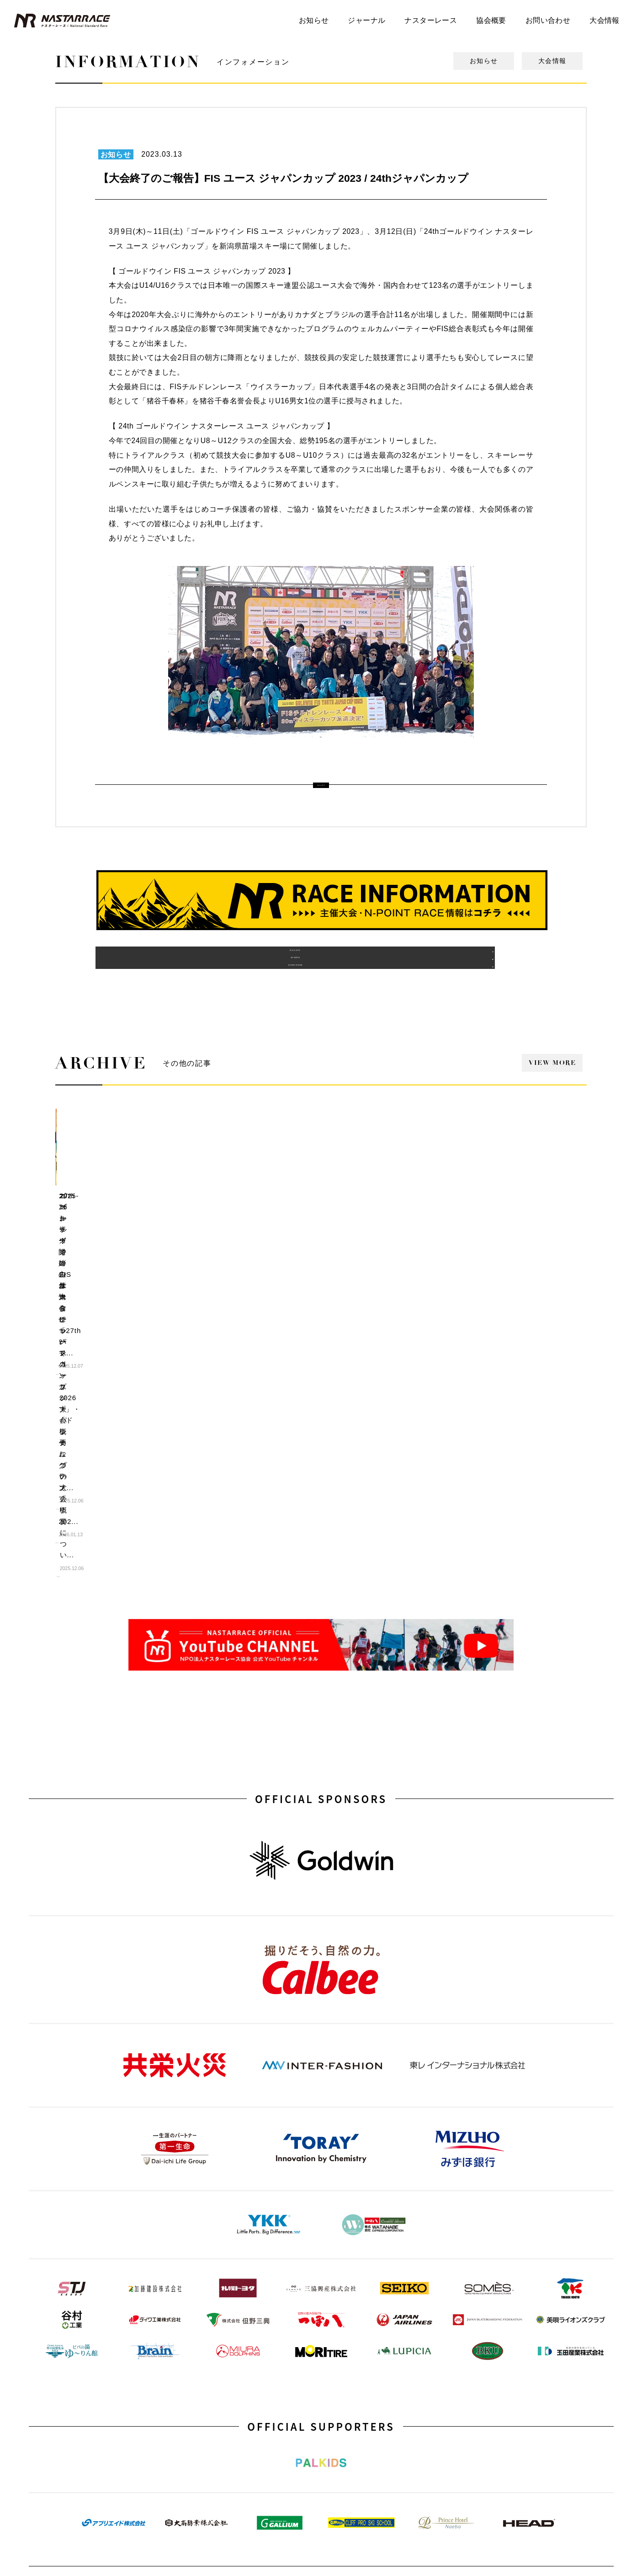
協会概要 (491, 20)
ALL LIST (321, 784)
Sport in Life (227, 2412)
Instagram (115, 2412)
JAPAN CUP (447, 2346)
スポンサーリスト (345, 2362)
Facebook (334, 2412)
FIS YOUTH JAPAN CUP (464, 2313)
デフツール (117, 2346)
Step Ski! (223, 2395)
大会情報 (604, 20)
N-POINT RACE (233, 2330)
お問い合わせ (547, 20)
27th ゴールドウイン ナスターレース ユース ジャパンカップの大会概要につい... (528, 1231)
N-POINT (224, 2379)
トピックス (117, 2362)
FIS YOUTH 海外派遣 (240, 2346)
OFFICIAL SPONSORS (321, 1492)
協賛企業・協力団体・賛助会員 (362, 2346)
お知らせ (314, 20)
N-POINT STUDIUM (128, 2313)
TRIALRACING (451, 2379)
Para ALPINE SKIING (459, 2395)
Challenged (446, 2362)
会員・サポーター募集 (351, 2379)
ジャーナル (366, 20)
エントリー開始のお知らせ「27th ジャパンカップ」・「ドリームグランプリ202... (113, 1231)
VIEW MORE (552, 1087)
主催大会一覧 (229, 2313)
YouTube (113, 2395)
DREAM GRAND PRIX (461, 2330)
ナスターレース (430, 20)
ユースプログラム (235, 2362)
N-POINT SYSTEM (476, 975)
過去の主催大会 (166, 975)
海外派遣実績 (321, 975)
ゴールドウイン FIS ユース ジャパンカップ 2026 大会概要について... (390, 1231)
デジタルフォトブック (131, 2330)
